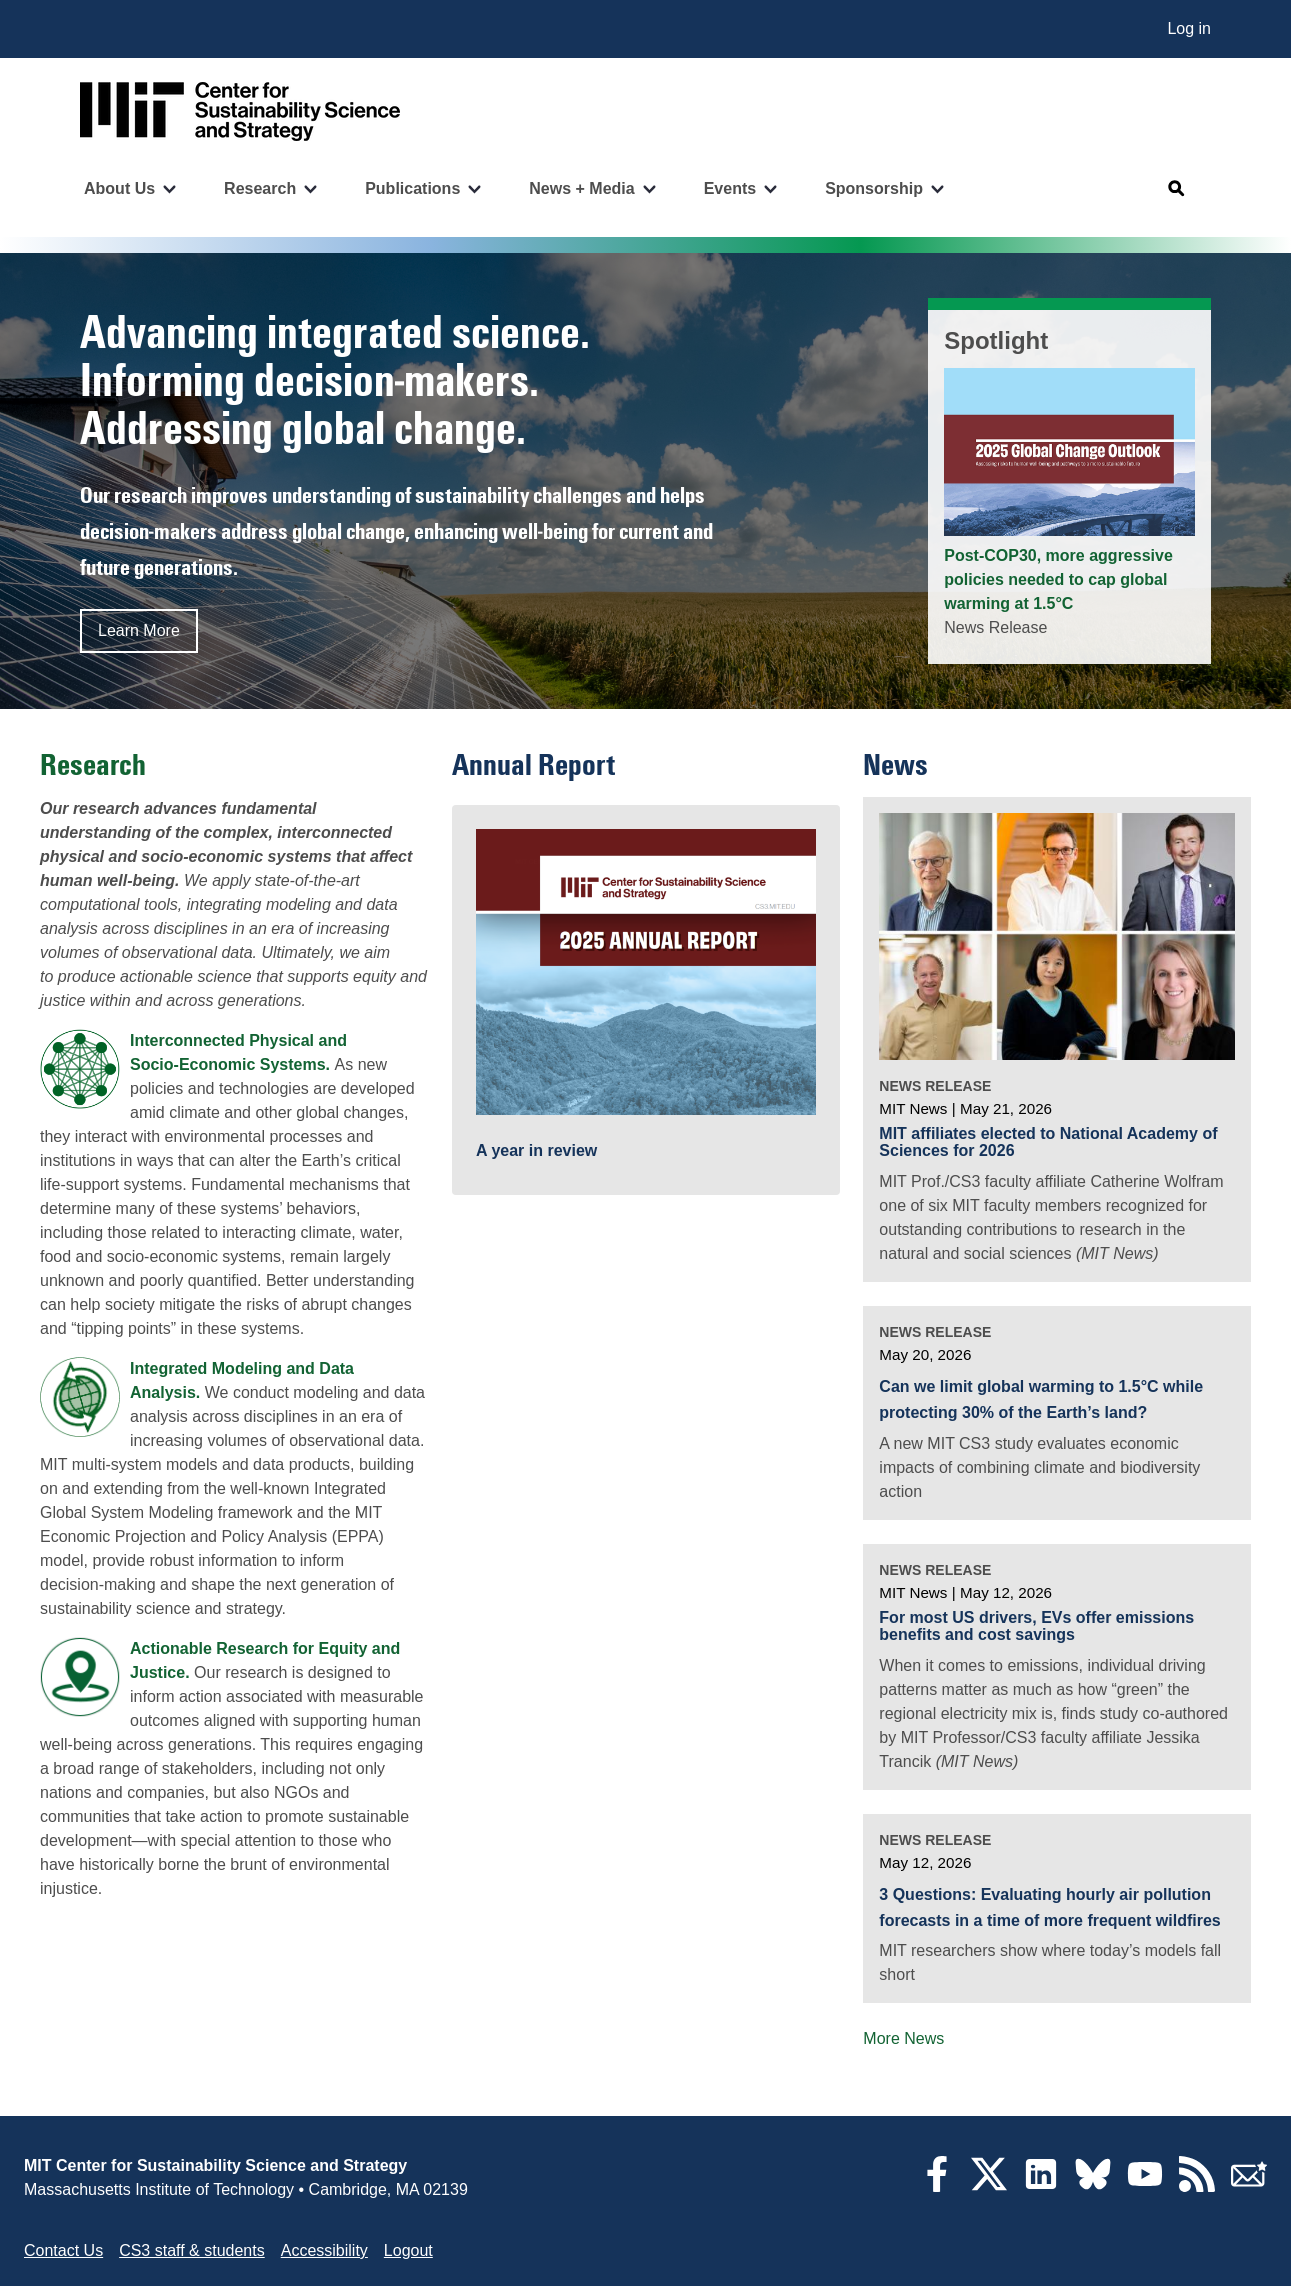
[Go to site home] (240, 111)
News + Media (581, 188)
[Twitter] (989, 2186)
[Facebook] (937, 2186)
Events (730, 188)
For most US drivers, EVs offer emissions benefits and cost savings (1036, 1626)
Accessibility (324, 2250)
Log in (1189, 28)
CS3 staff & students (192, 2250)
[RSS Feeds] (1197, 2186)
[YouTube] (1145, 2186)
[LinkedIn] (1041, 2186)
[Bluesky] (1093, 2186)
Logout (408, 2250)
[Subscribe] (1249, 2186)
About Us (119, 188)
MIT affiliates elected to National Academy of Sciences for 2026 (1048, 1142)
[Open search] (1177, 189)
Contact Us (63, 2250)
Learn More (139, 630)
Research (260, 188)
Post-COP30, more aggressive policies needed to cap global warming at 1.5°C (1058, 579)
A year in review (536, 1150)
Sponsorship (874, 188)
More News (903, 2038)
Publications (412, 188)
